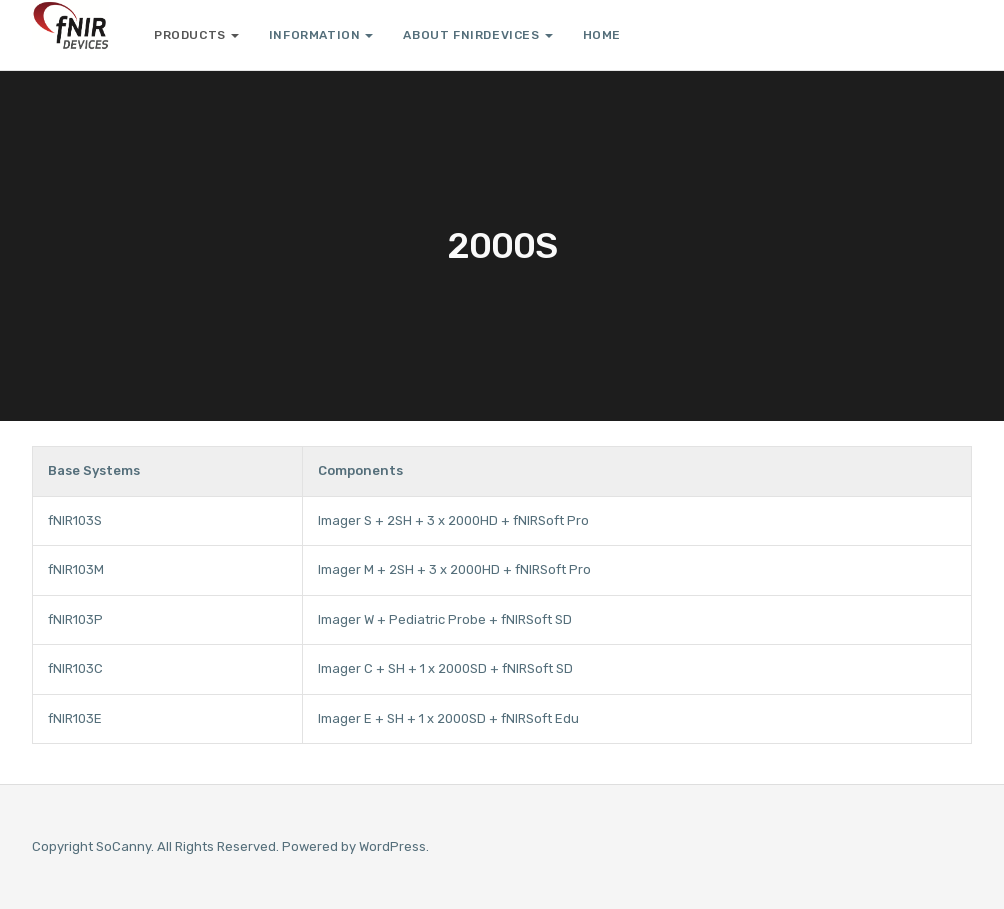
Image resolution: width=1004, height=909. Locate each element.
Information (321, 35)
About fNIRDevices (477, 35)
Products (196, 35)
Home (602, 35)
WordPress (392, 846)
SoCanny (123, 846)
